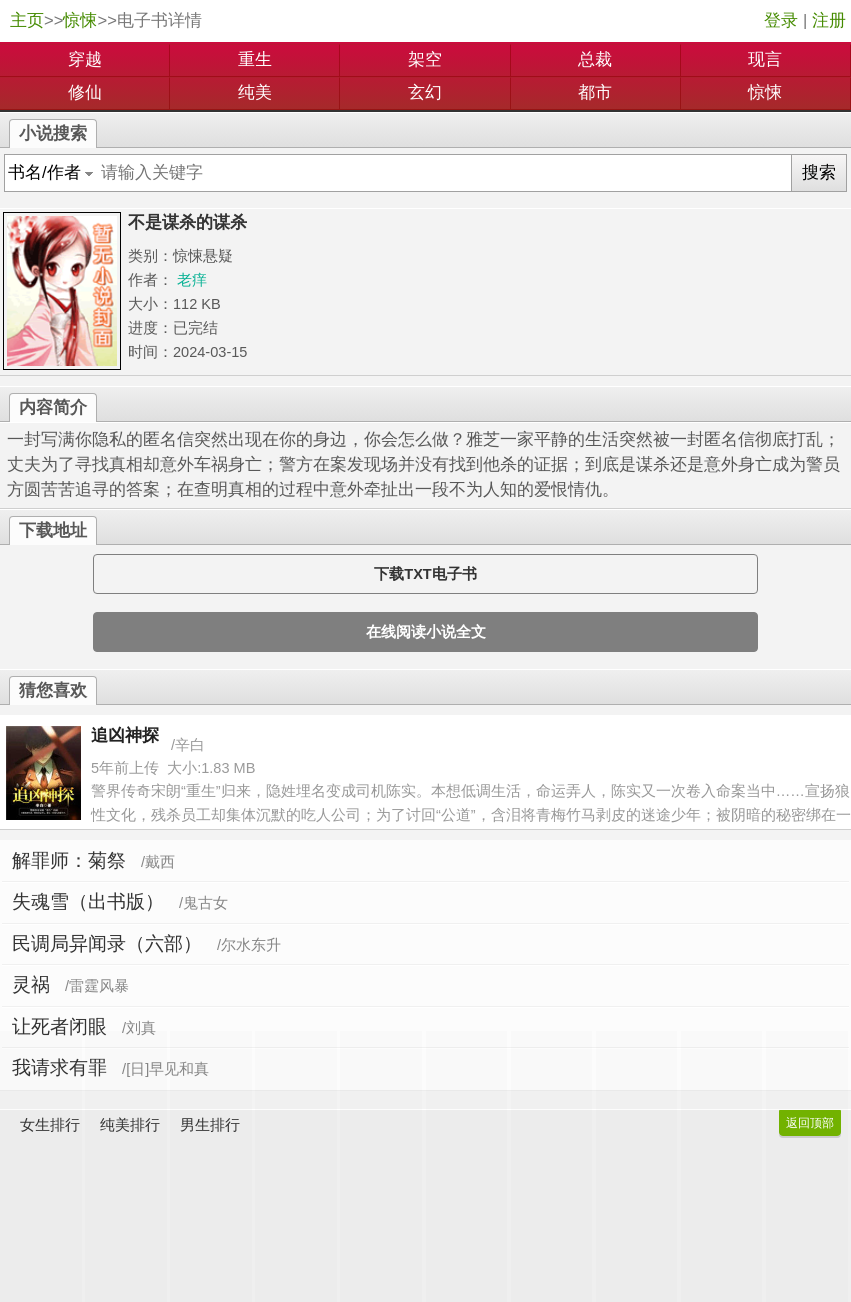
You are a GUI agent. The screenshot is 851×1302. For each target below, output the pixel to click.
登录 (781, 20)
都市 (595, 92)
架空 (425, 59)
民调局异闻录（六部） (107, 943)
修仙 (85, 92)
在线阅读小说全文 (426, 632)
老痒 (192, 280)
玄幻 (425, 92)
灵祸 (31, 984)
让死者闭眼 (59, 1026)
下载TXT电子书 (425, 574)
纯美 (255, 92)
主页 (27, 20)
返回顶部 (810, 1123)
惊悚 (80, 20)
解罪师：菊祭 (69, 860)
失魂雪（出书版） (88, 901)
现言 (765, 59)
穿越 (85, 59)
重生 (255, 59)
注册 (829, 20)
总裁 (595, 59)
